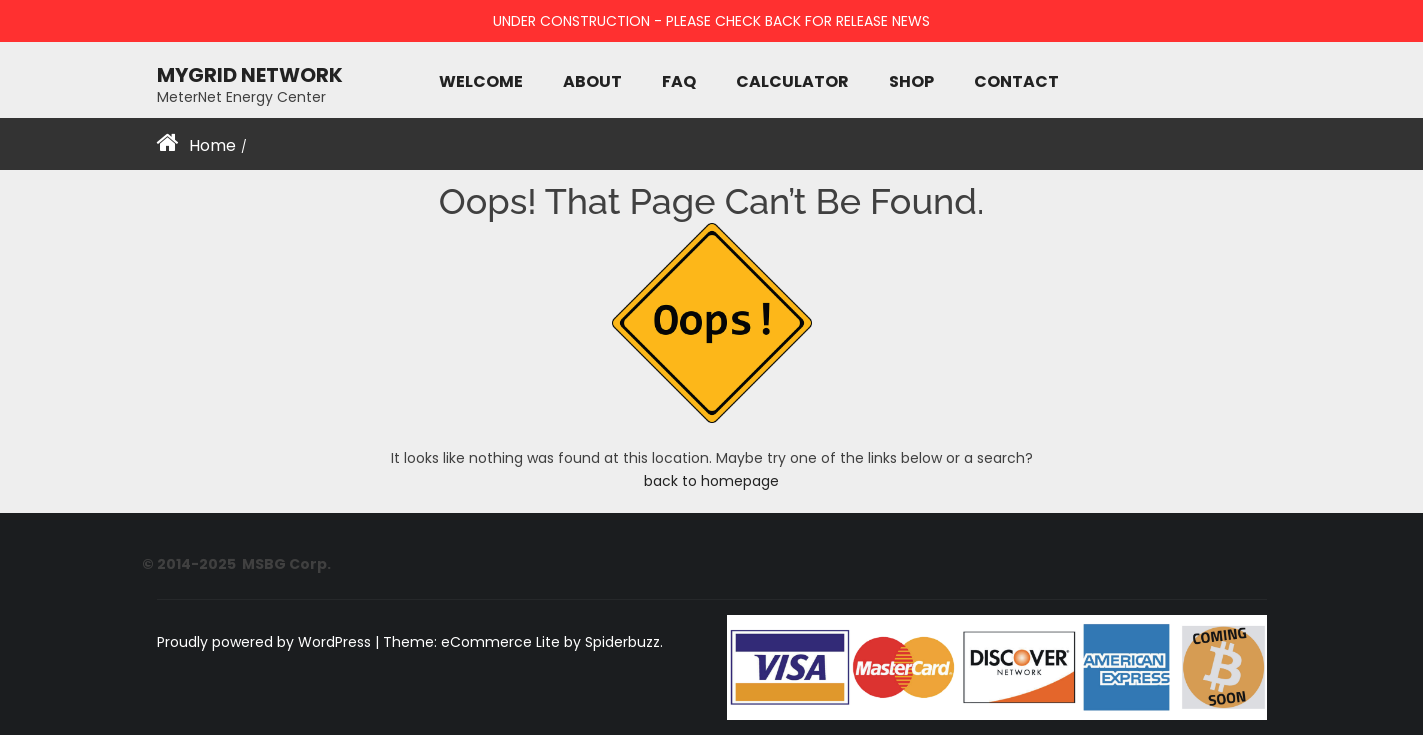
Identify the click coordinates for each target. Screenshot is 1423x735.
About (592, 81)
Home (212, 145)
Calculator (792, 81)
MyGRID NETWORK (250, 74)
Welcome (481, 81)
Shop (911, 81)
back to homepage (711, 481)
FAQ (679, 81)
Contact (1016, 81)
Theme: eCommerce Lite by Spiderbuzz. (523, 642)
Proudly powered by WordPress (266, 642)
